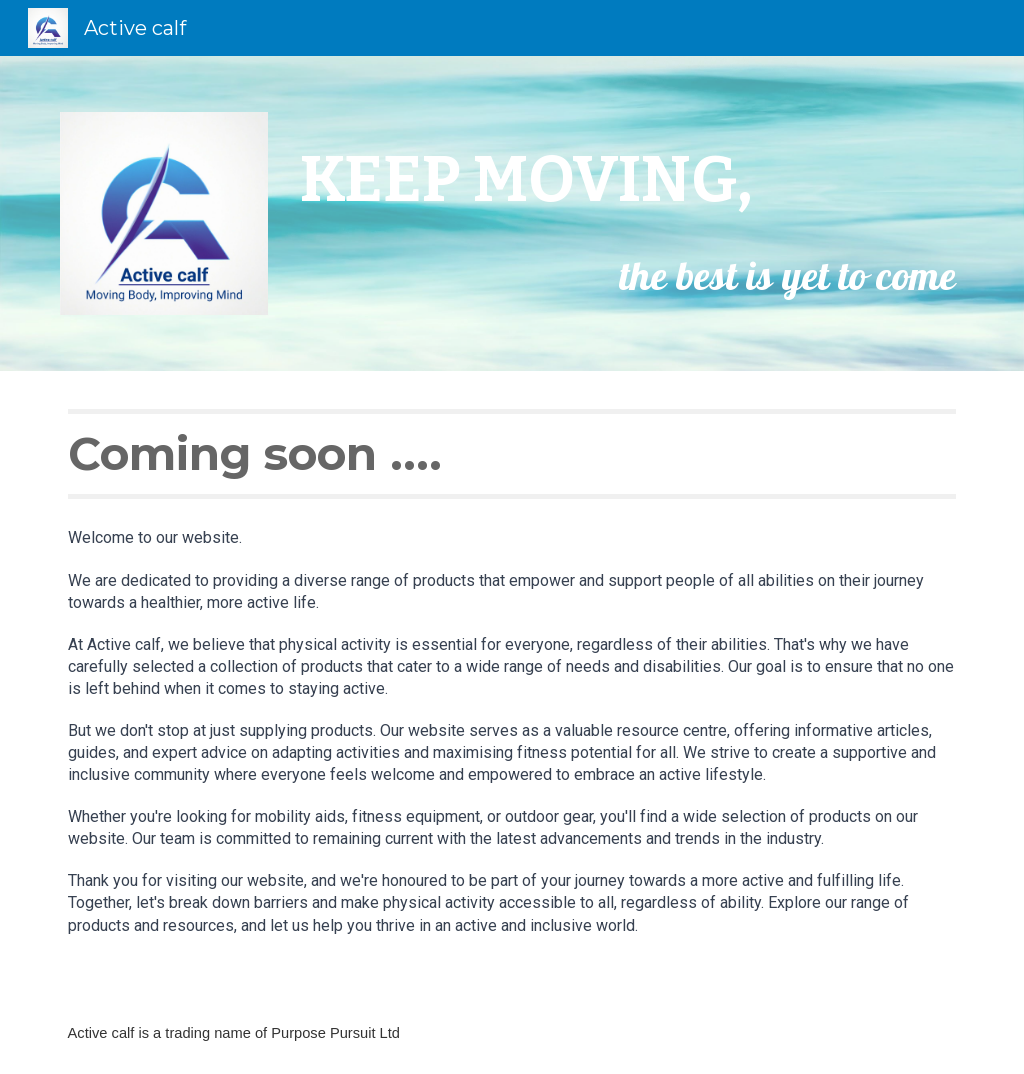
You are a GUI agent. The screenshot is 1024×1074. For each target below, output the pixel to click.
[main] (628, 213)
